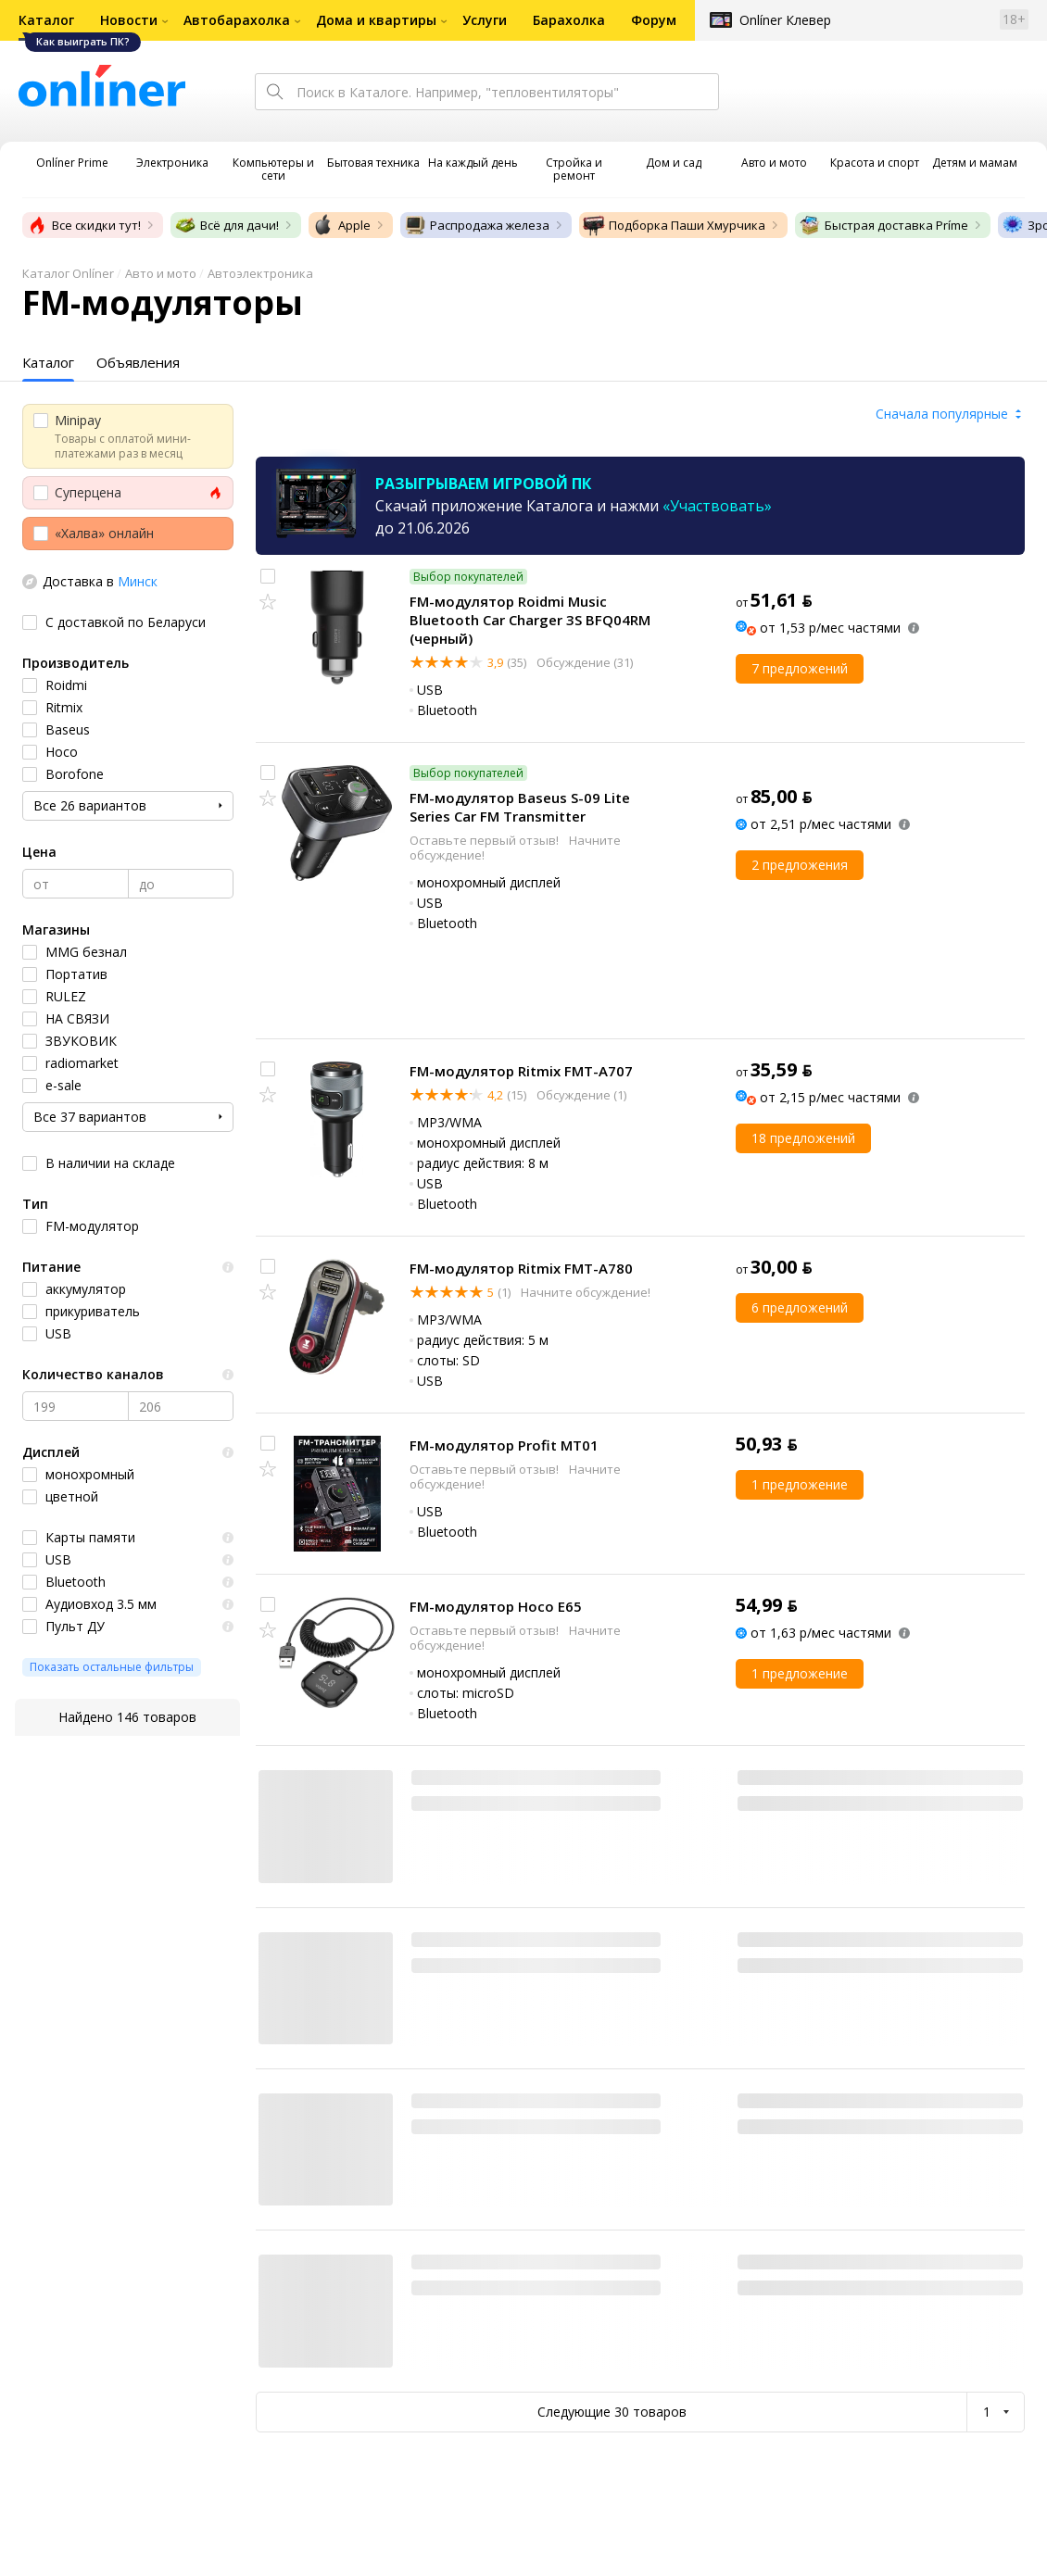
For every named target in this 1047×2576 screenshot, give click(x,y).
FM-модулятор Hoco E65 (496, 1606)
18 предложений (803, 1138)
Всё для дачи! (226, 225)
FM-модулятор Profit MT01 (504, 1445)
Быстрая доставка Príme (883, 225)
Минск (138, 581)
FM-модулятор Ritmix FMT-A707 (521, 1071)
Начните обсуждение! (584, 1292)
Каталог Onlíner (68, 273)
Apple (341, 225)
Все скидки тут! (83, 225)
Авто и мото (160, 273)
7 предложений (799, 668)
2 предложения (799, 864)
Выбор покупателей (468, 576)
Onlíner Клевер (785, 20)
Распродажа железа (476, 225)
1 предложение (799, 1484)
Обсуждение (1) (580, 1095)
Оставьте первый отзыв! (485, 840)
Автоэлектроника (260, 273)
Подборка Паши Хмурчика (674, 225)
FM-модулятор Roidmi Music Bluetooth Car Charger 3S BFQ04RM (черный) (530, 619)
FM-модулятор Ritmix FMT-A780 (521, 1268)
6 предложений (799, 1307)
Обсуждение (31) (583, 662)
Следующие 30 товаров (612, 2411)
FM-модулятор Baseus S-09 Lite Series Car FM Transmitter (520, 806)
